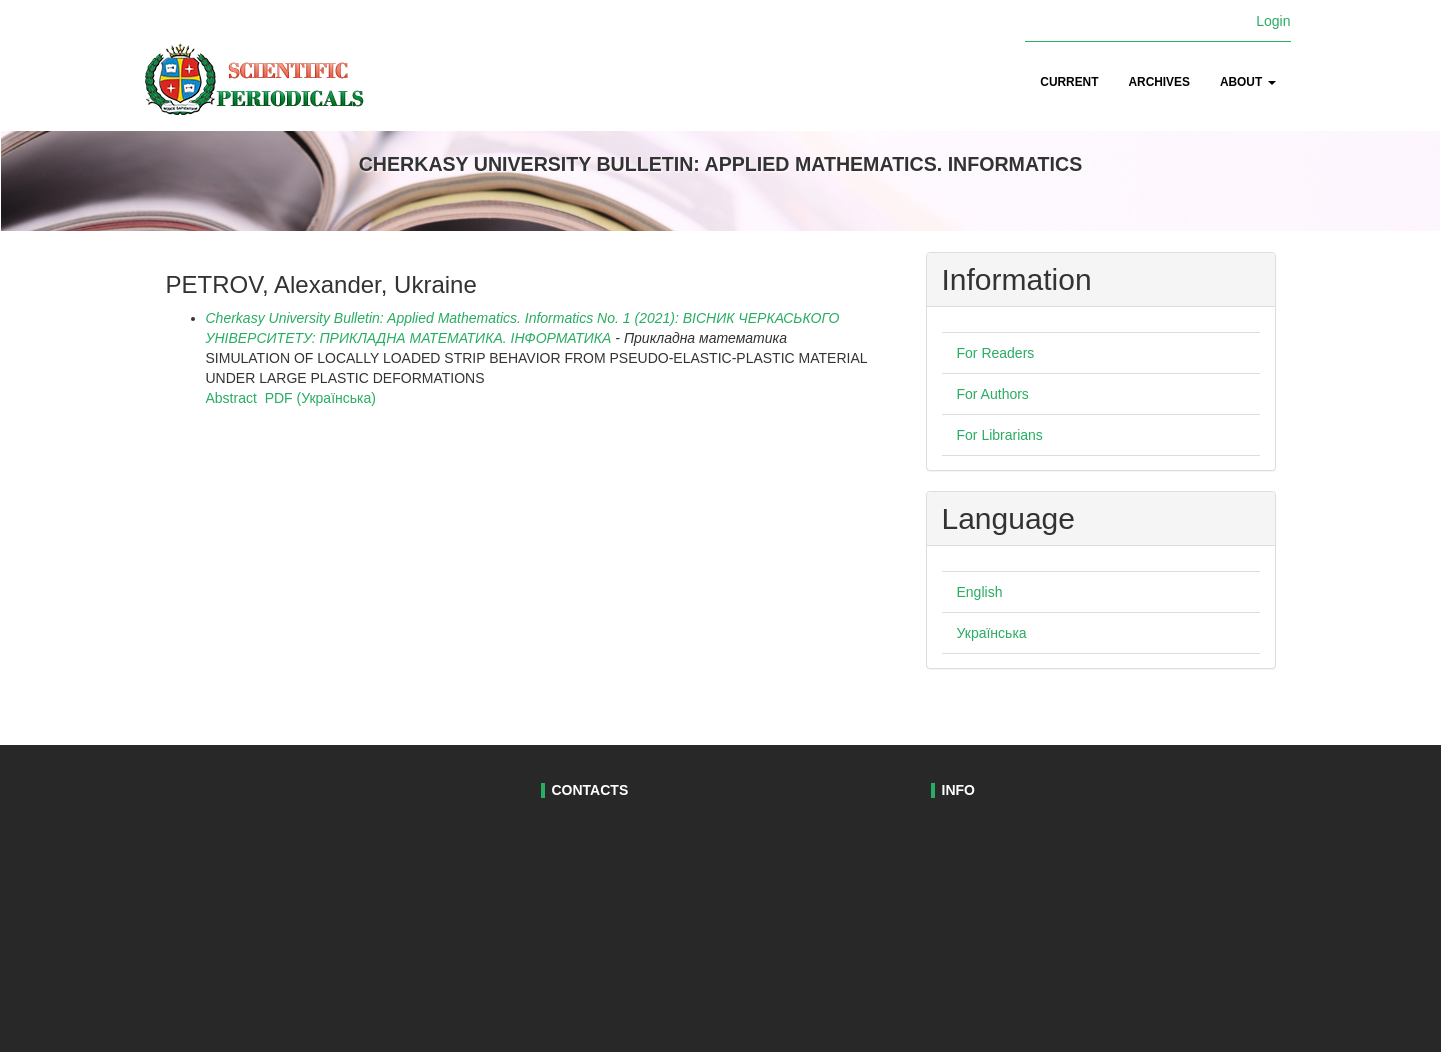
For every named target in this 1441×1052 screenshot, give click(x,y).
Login (1273, 21)
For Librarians (1000, 435)
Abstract (231, 398)
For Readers (996, 353)
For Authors (993, 394)
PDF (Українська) (320, 398)
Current (1069, 82)
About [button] (1248, 82)
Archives (1158, 82)
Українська (992, 633)
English (980, 592)
